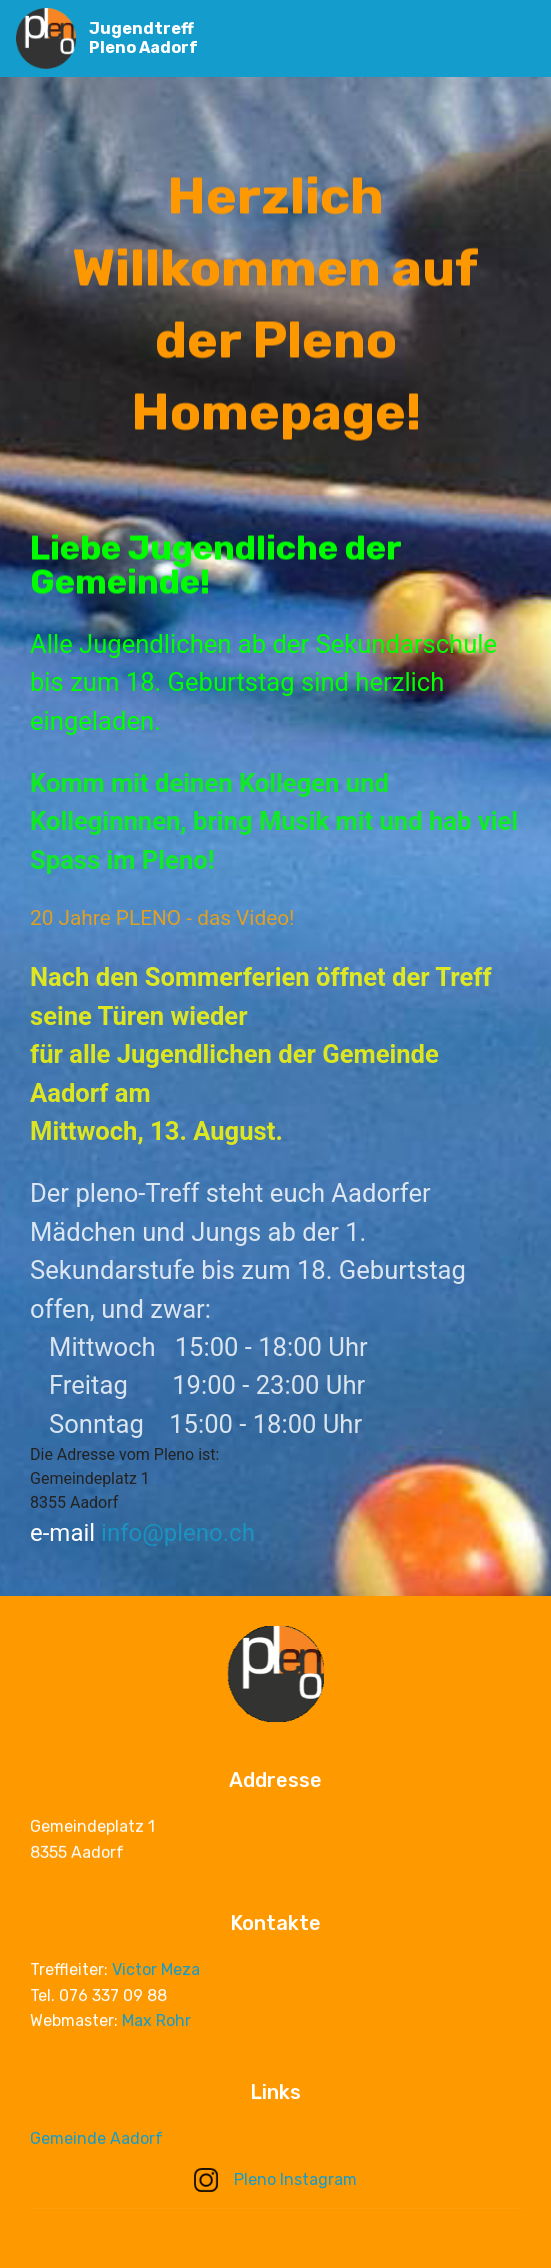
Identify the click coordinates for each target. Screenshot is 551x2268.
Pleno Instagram (275, 2179)
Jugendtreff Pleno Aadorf (143, 38)
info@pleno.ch (178, 1533)
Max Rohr (156, 2023)
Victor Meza (156, 1972)
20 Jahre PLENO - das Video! (162, 918)
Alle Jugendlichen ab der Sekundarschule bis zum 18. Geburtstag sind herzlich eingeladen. (263, 682)
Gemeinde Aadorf (96, 2139)
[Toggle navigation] (519, 33)
